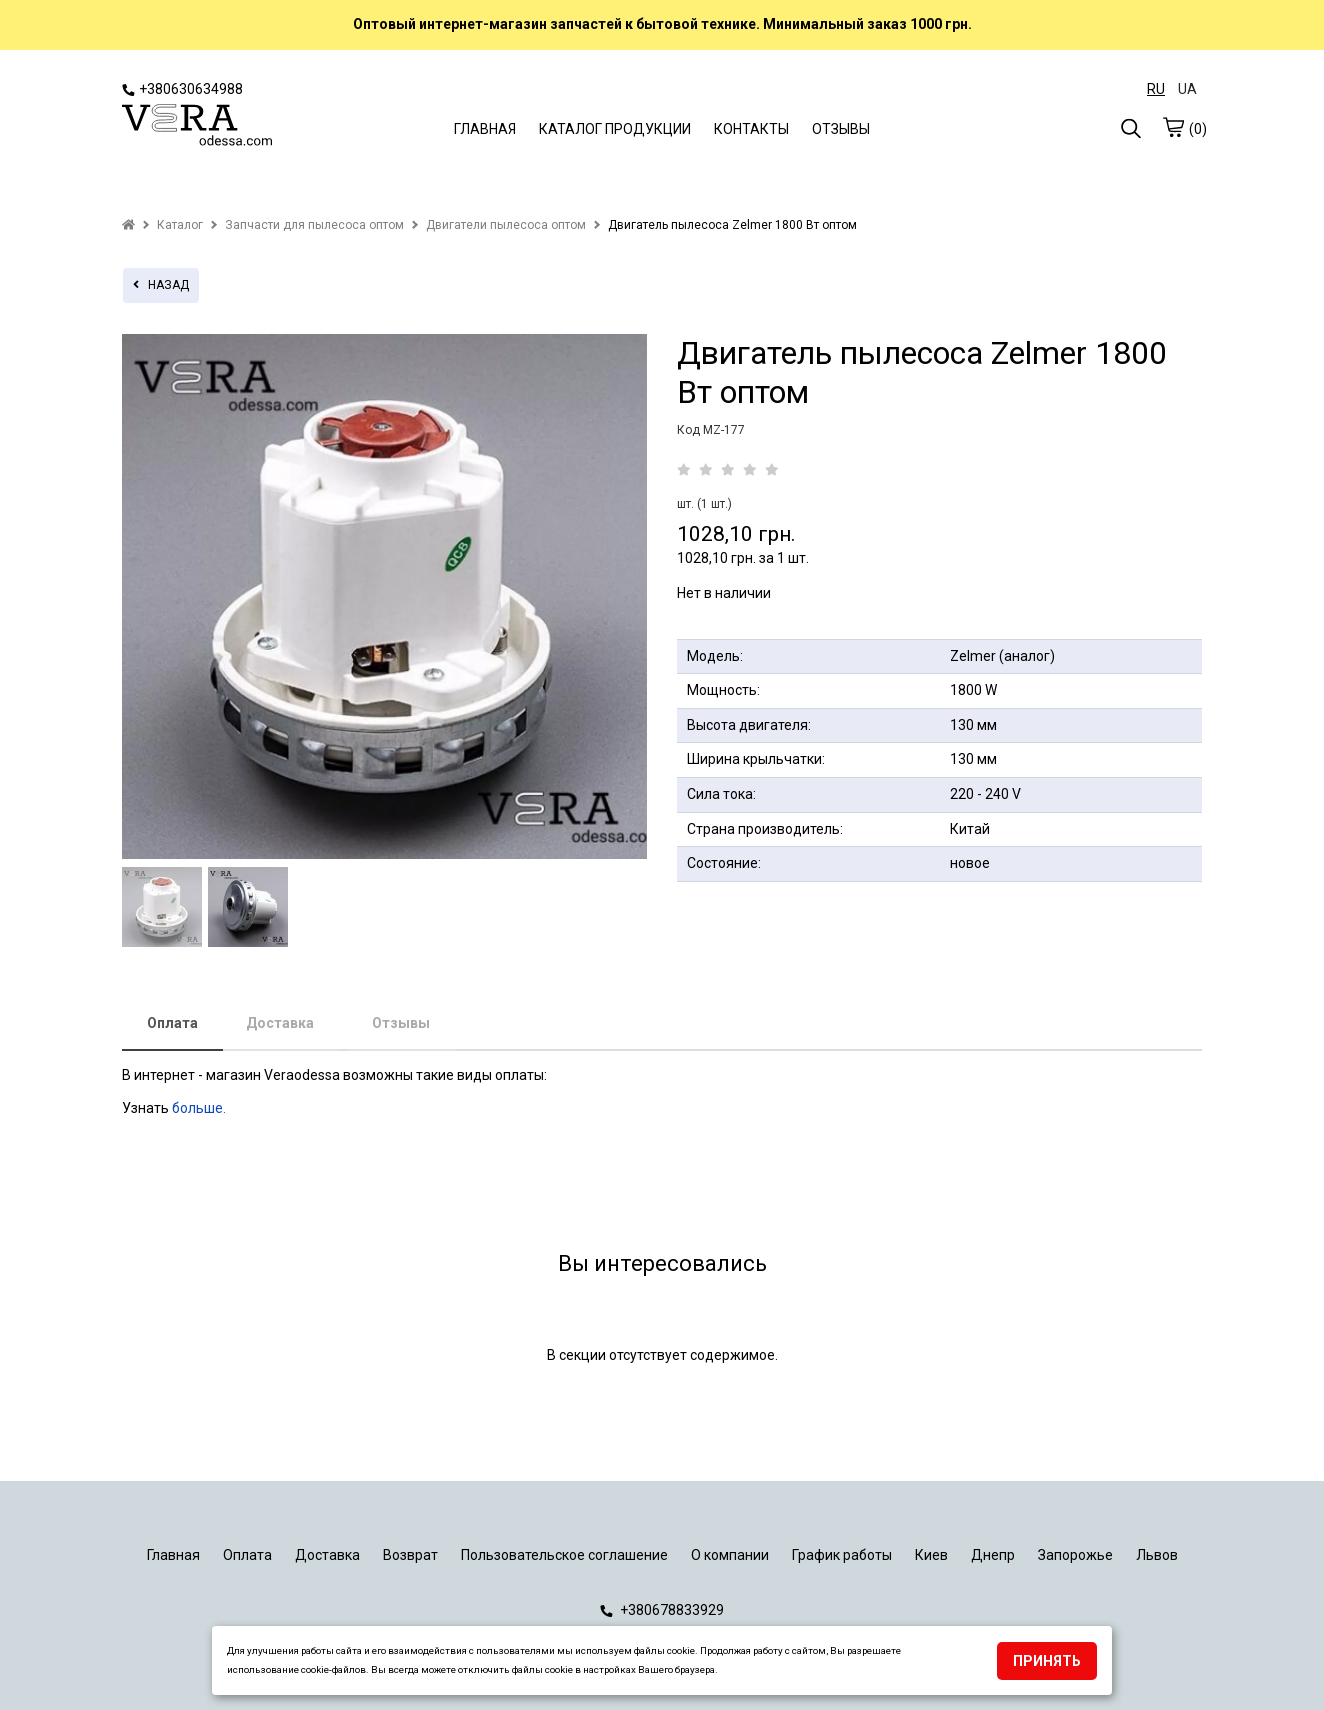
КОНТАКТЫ (751, 129)
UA (1187, 89)
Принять (1047, 1661)
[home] (128, 225)
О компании (730, 1555)
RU (1156, 89)
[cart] (1173, 127)
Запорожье (1075, 1555)
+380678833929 (662, 1610)
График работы (842, 1555)
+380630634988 (182, 89)
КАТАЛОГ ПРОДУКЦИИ (615, 129)
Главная (173, 1555)
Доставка (280, 1023)
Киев (931, 1555)
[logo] (197, 127)
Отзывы (401, 1023)
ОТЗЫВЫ (841, 129)
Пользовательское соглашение (564, 1555)
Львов (1157, 1555)
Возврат (410, 1555)
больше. (200, 1108)
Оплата (172, 1023)
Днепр (993, 1555)
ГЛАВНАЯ (485, 129)
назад (161, 285)
